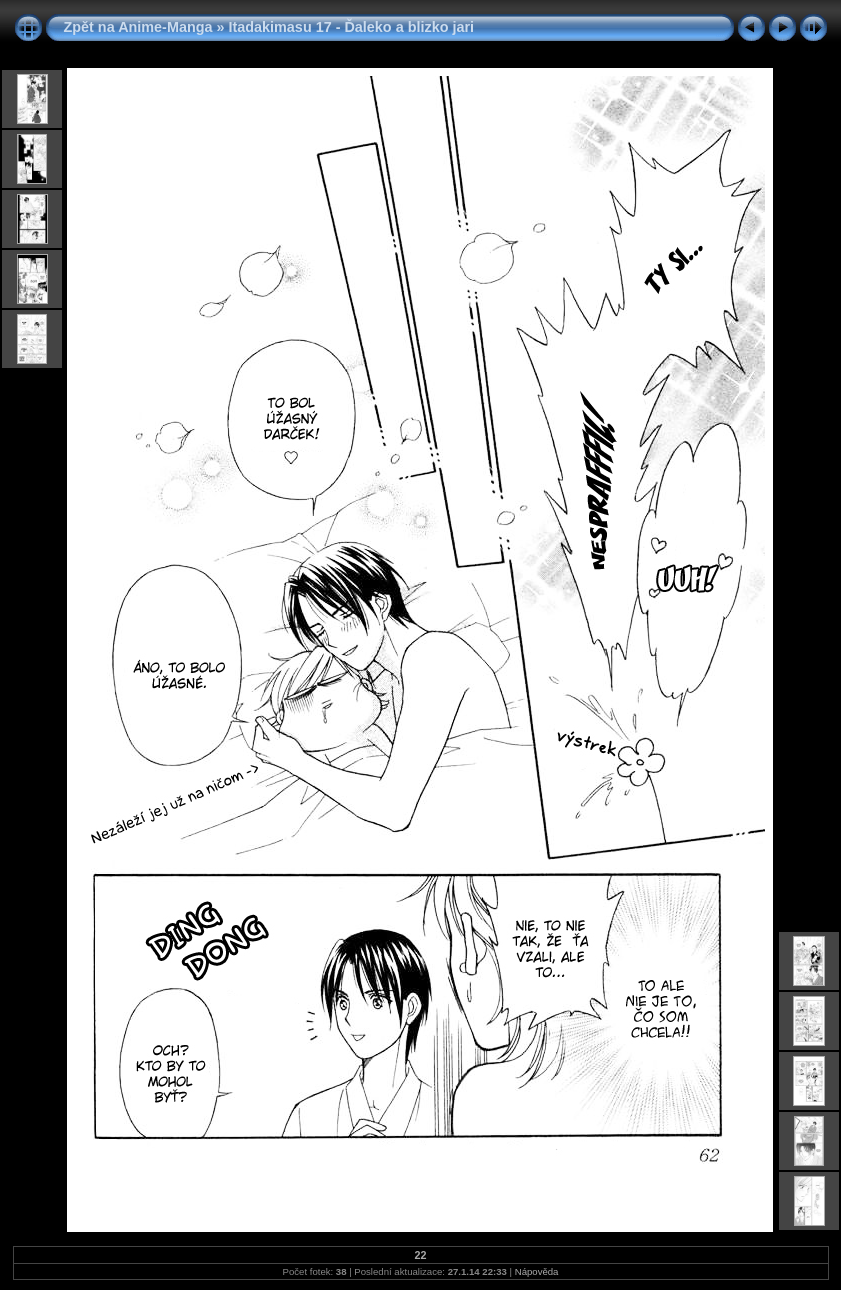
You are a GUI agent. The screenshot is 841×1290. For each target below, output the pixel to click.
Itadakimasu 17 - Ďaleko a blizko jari (351, 27)
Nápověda (537, 1271)
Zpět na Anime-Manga (138, 27)
